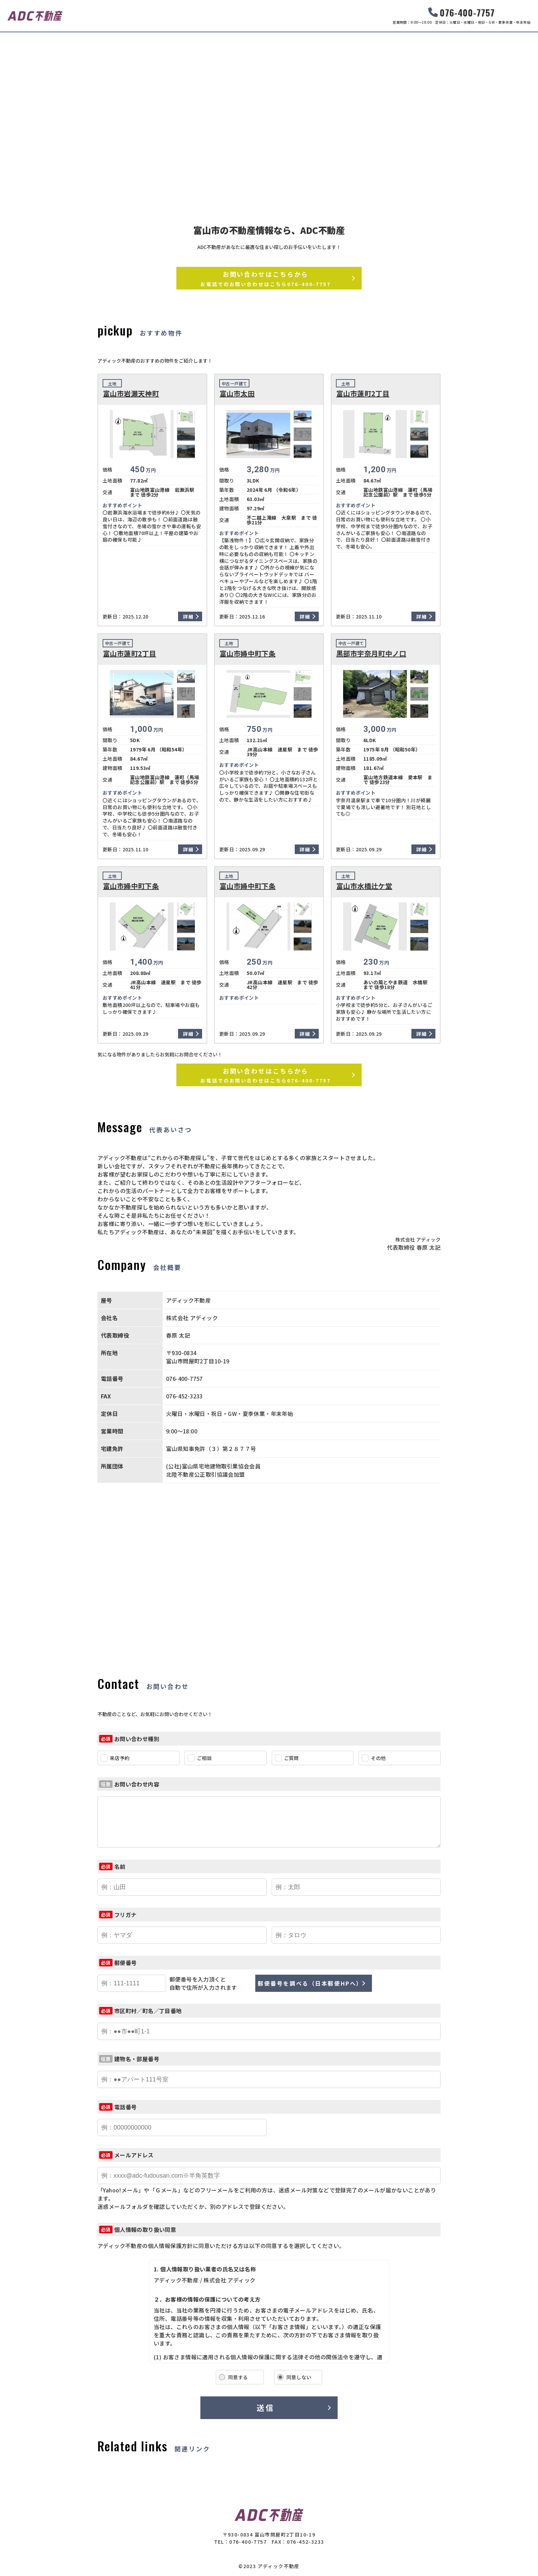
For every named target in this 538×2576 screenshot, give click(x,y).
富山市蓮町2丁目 (362, 393)
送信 (265, 2407)
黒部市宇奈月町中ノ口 (371, 653)
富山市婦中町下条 (248, 653)
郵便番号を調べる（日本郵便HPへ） (310, 1983)
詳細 (188, 616)
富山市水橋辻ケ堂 (364, 886)
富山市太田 (237, 393)
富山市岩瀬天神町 (131, 393)
